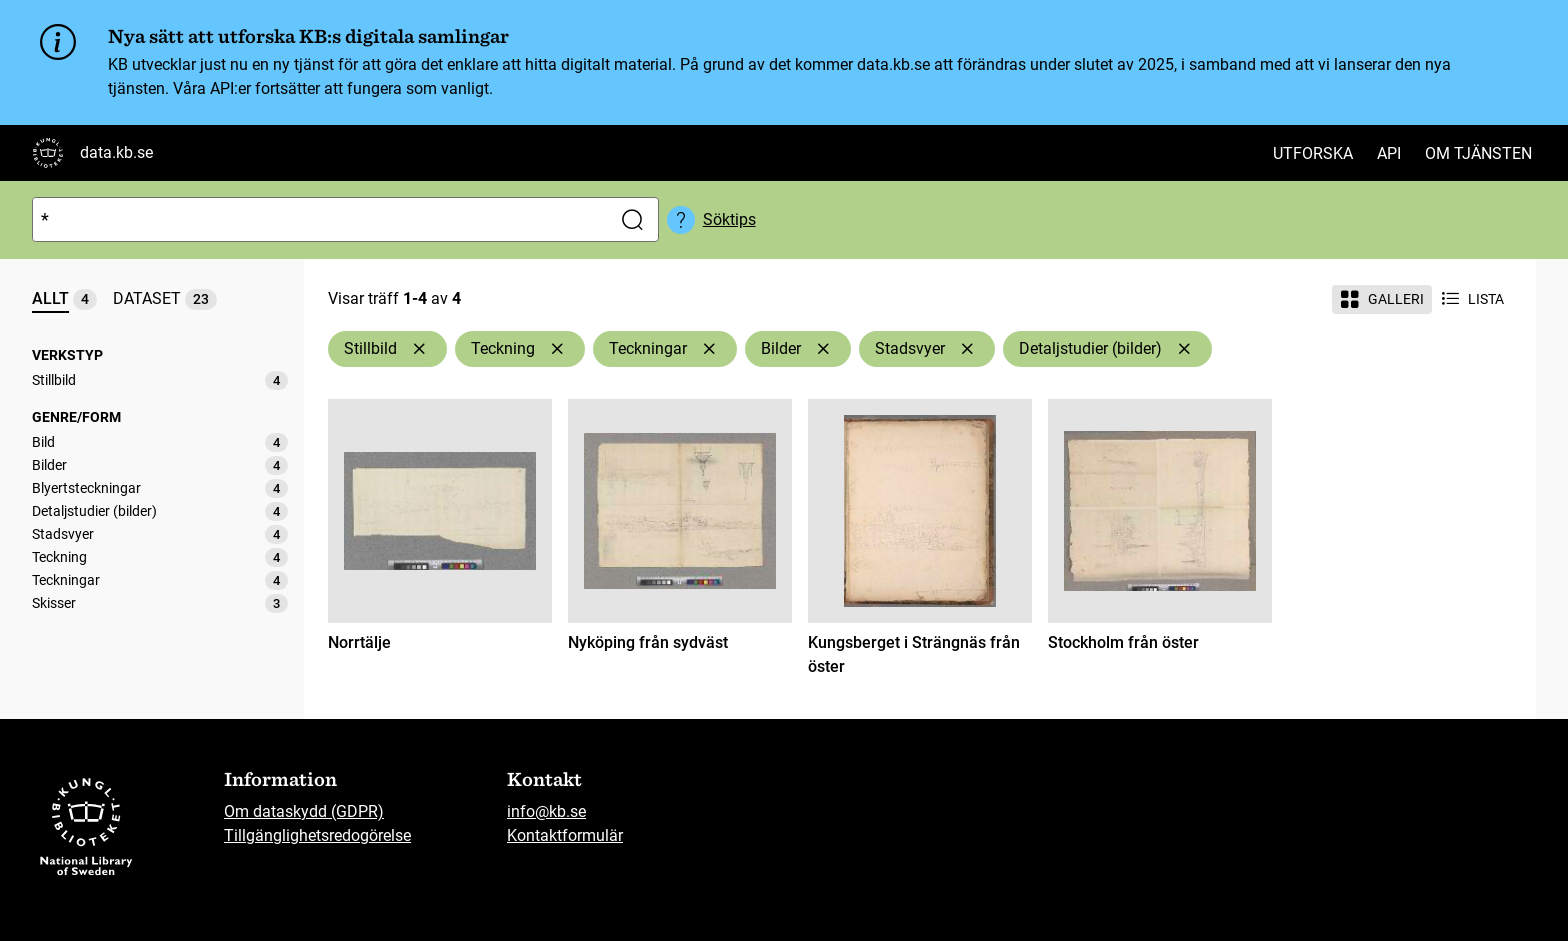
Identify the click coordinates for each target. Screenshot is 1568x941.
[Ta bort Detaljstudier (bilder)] (1184, 349)
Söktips (729, 219)
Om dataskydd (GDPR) (304, 811)
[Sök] (317, 219)
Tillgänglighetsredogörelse (317, 835)
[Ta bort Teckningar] (709, 349)
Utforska (1313, 153)
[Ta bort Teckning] (557, 349)
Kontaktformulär (565, 835)
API (1389, 153)
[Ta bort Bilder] (823, 349)
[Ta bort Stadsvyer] (967, 349)
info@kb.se (546, 811)
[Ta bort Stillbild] (419, 349)
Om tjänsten (1478, 153)
